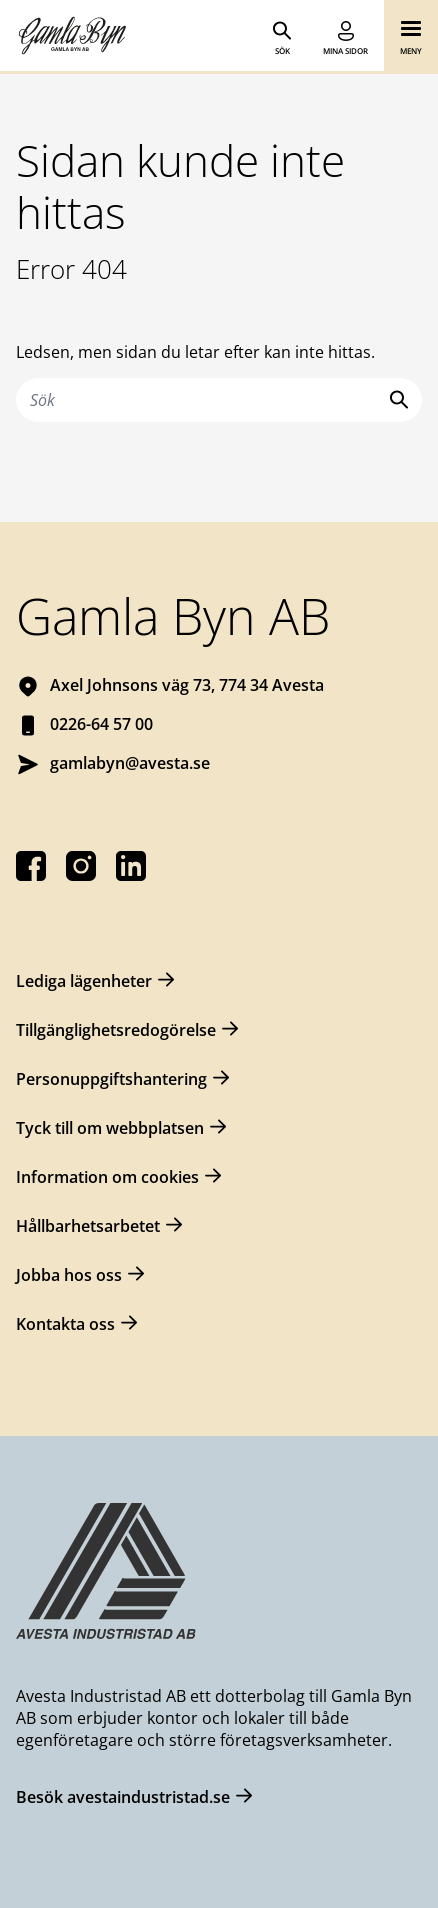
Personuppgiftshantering (111, 1079)
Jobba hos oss (69, 1275)
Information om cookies (107, 1177)
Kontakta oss (65, 1324)
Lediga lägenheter (84, 981)
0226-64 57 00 (101, 724)
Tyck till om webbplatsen (110, 1128)
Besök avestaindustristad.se (123, 1797)
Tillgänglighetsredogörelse (116, 1030)
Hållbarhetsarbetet (88, 1226)
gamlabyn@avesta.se (130, 763)
